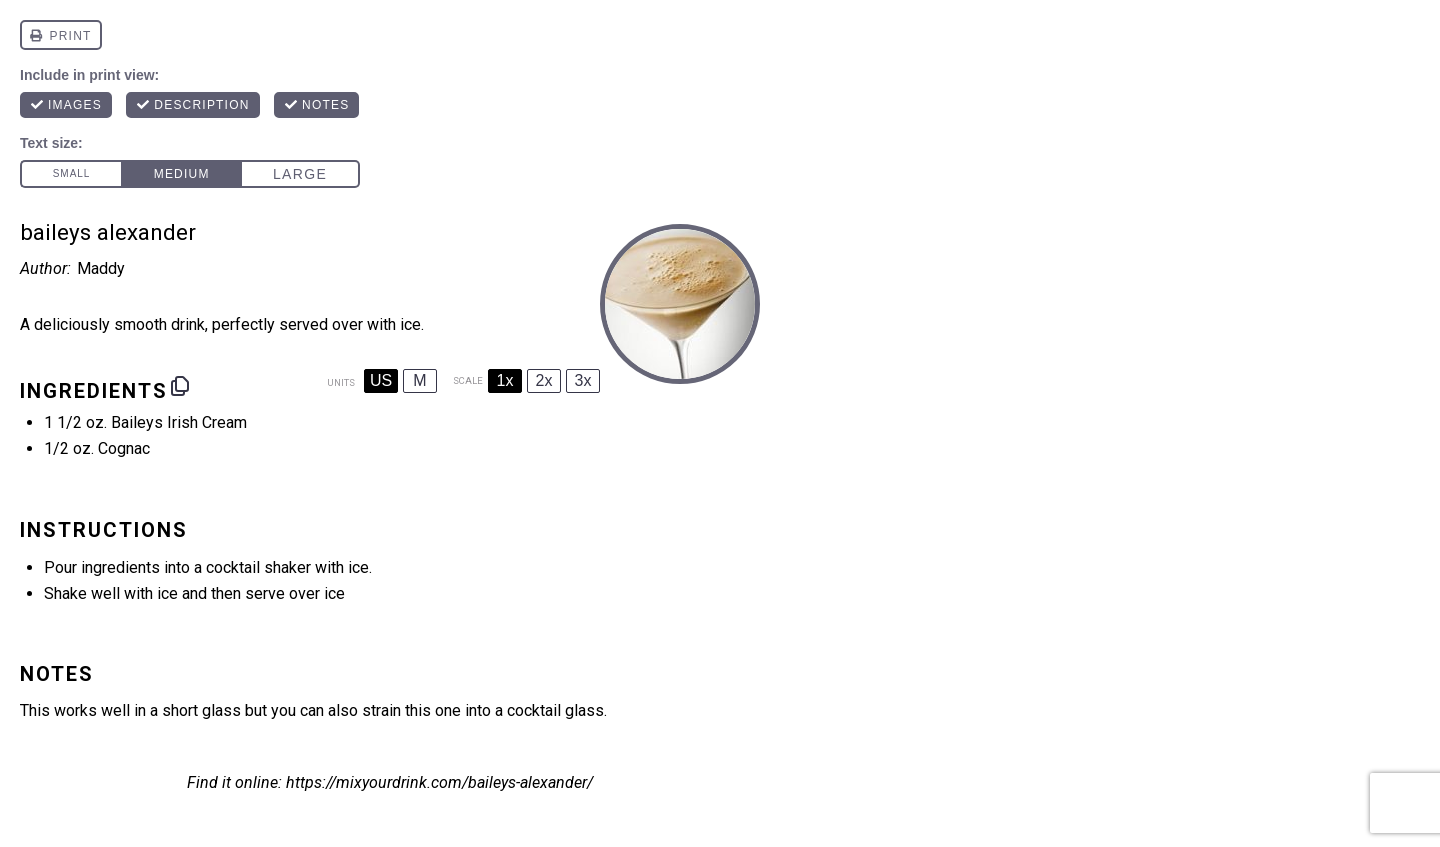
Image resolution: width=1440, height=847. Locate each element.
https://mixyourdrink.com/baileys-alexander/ (439, 782)
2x (544, 380)
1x (505, 380)
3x (583, 380)
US (381, 380)
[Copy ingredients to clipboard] (180, 386)
